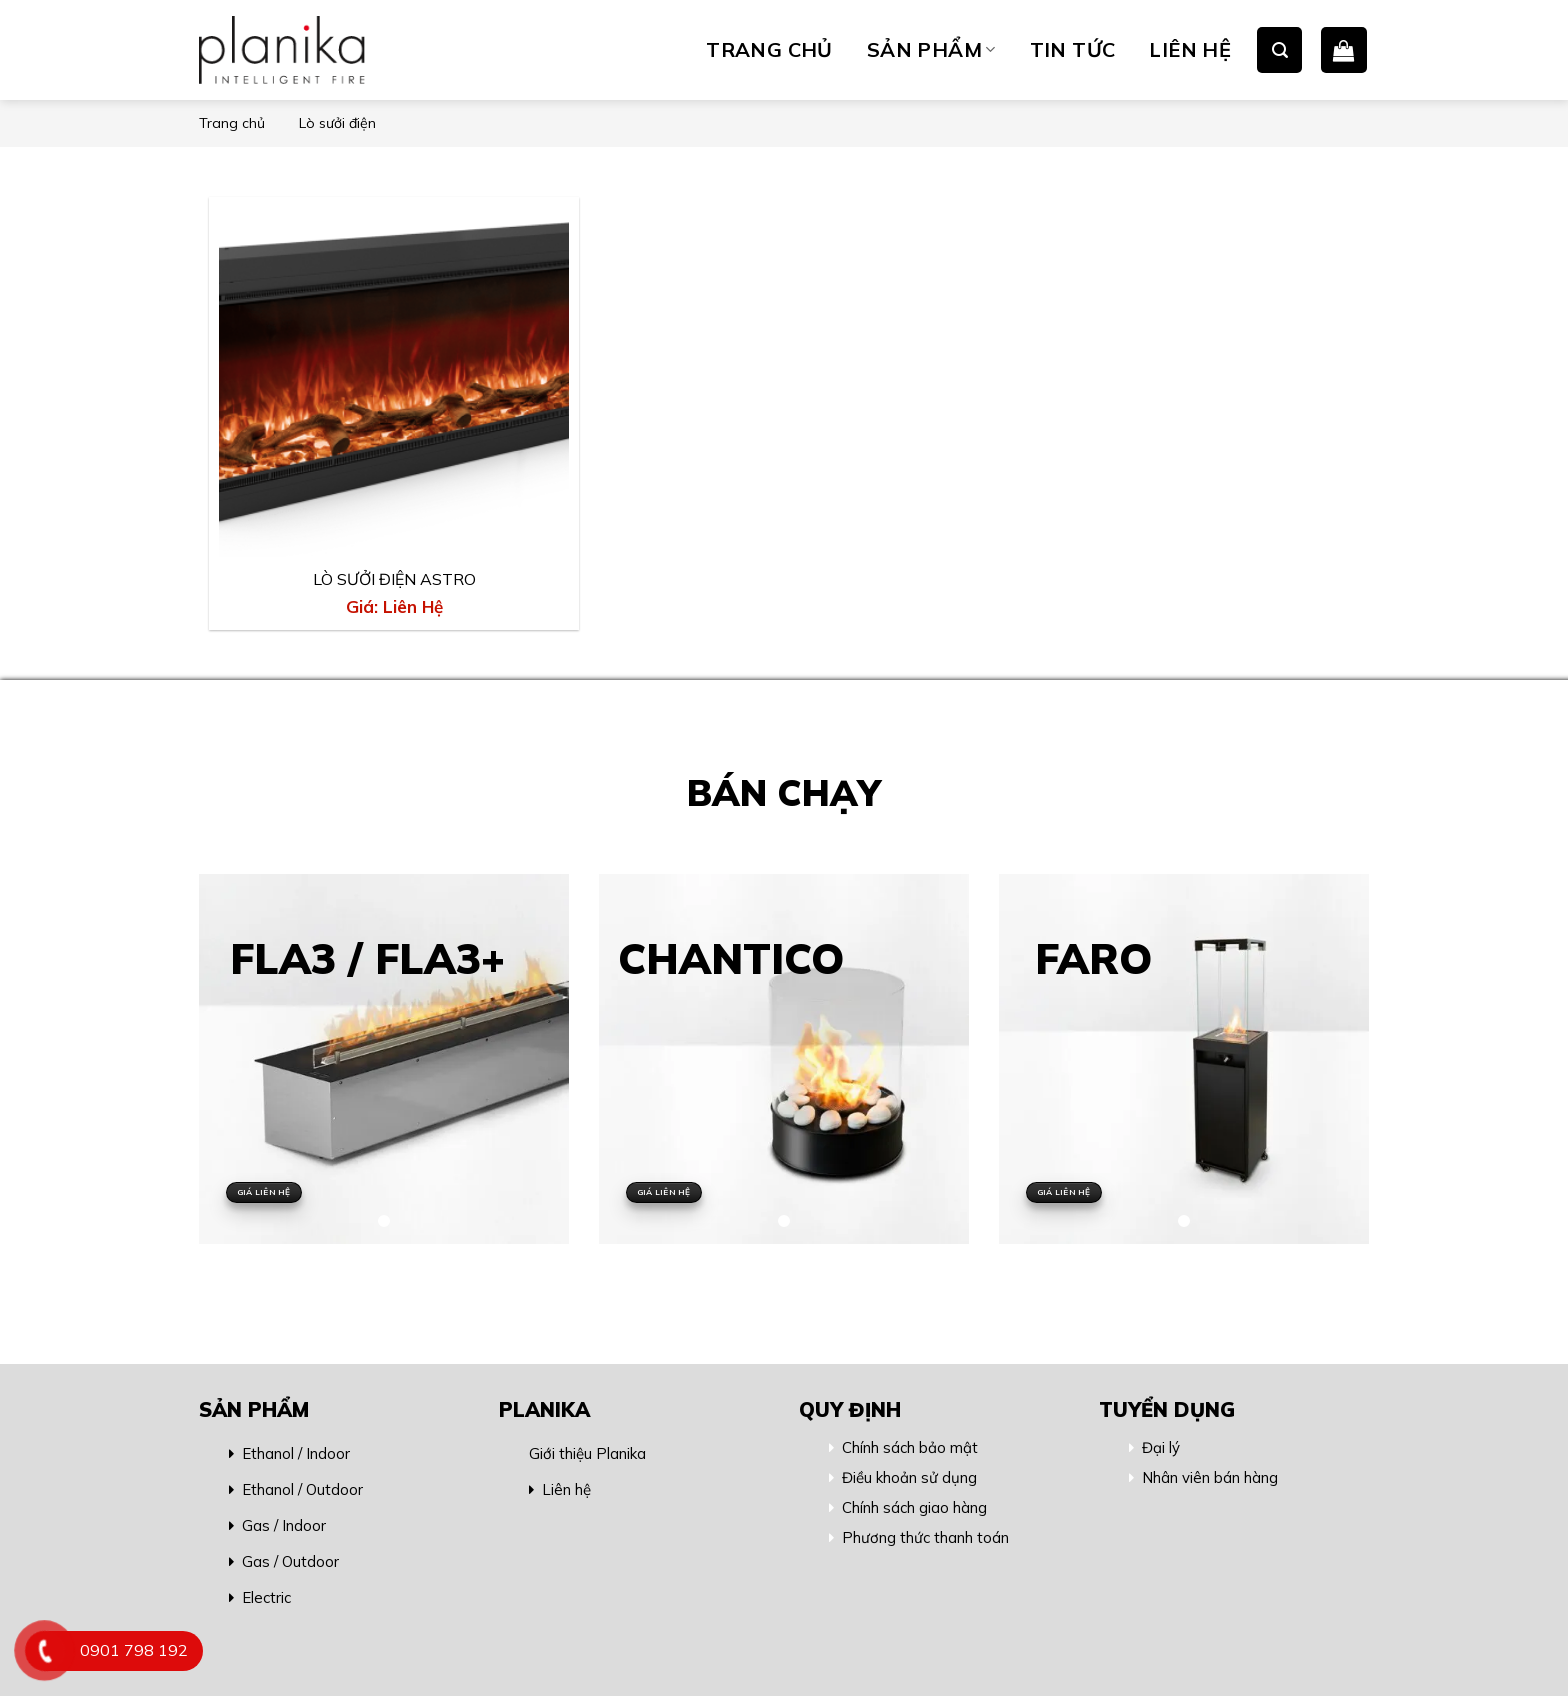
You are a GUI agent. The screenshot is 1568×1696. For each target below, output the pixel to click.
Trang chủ (232, 123)
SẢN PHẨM (931, 49)
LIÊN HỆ (1190, 49)
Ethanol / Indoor (296, 1453)
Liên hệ (566, 1489)
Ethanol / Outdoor (302, 1489)
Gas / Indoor (284, 1525)
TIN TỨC (1073, 49)
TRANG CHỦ (769, 49)
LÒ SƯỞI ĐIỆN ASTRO (394, 579)
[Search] (1279, 49)
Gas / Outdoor (290, 1561)
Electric (266, 1597)
